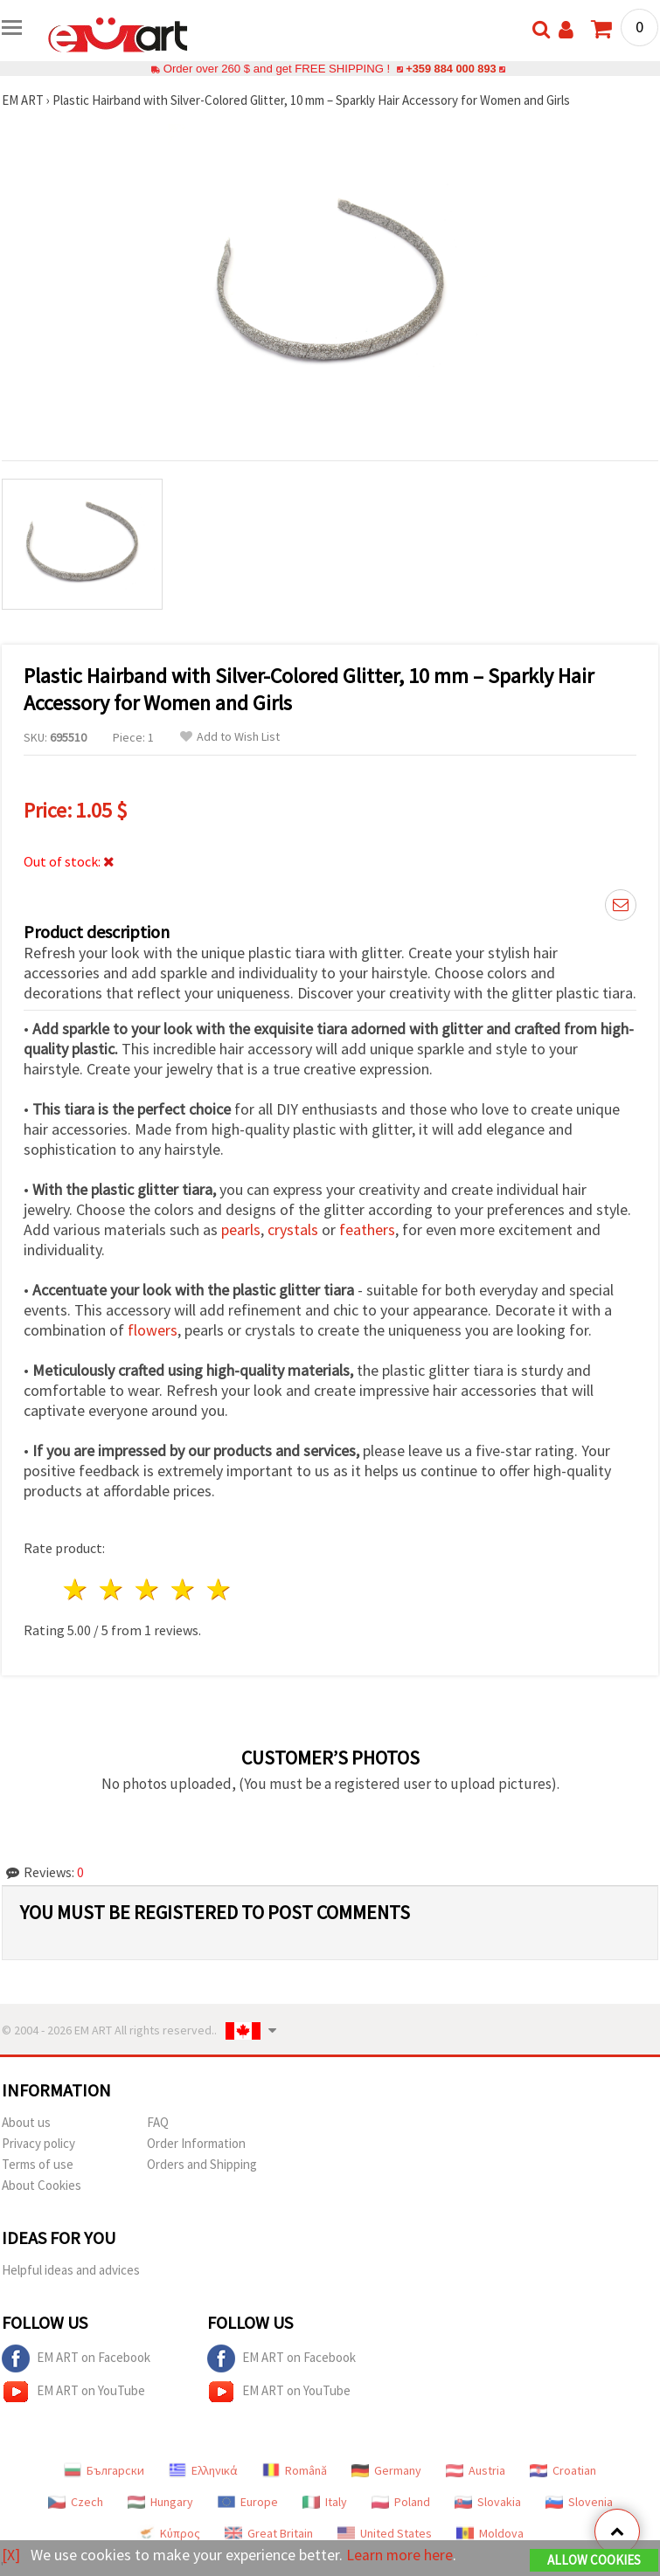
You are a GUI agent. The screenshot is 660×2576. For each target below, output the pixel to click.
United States (384, 2533)
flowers (152, 1330)
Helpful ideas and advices (71, 2270)
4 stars (183, 1589)
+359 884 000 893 (451, 68)
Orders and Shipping (202, 2164)
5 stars (219, 1589)
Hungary (160, 2502)
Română (294, 2470)
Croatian (563, 2470)
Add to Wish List (230, 736)
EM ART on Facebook (76, 2358)
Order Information (196, 2143)
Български (104, 2470)
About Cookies (41, 2185)
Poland (401, 2502)
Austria (475, 2470)
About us (26, 2122)
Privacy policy (38, 2143)
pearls (241, 1229)
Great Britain (269, 2533)
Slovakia (488, 2502)
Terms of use (37, 2164)
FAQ (158, 2122)
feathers (367, 1229)
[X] (11, 2555)
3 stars (148, 1589)
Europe (248, 2501)
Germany (386, 2470)
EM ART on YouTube (73, 2392)
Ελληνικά (203, 2470)
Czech (75, 2502)
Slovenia (579, 2502)
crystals (292, 1229)
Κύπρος (168, 2533)
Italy (324, 2502)
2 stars (112, 1589)
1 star (76, 1589)
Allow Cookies (594, 2560)
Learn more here (400, 2555)
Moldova (490, 2533)
